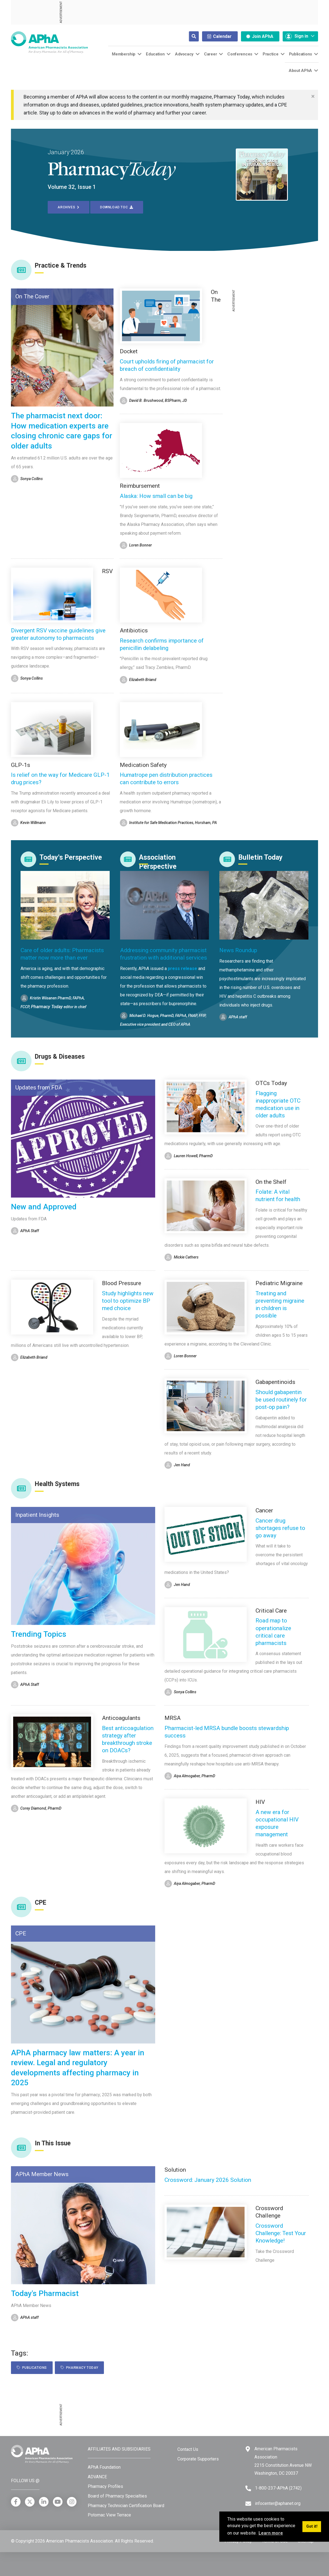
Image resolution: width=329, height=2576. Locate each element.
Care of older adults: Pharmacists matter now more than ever (62, 954)
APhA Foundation (104, 2467)
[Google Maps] (248, 2449)
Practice (271, 54)
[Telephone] (248, 2488)
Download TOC (116, 207)
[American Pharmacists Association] (49, 42)
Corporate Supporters (198, 2459)
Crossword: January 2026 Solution (207, 2180)
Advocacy (184, 54)
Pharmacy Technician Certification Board (126, 2505)
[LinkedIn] (44, 2502)
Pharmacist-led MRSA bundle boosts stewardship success (226, 1732)
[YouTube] (58, 2502)
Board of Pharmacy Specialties (117, 2496)
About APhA (300, 70)
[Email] (248, 2503)
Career (210, 54)
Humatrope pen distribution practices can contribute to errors (166, 779)
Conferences (239, 54)
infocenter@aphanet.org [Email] (277, 2503)
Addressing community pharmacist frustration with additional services (163, 954)
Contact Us (187, 2449)
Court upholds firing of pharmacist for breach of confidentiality (167, 365)
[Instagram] (71, 2502)
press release (182, 968)
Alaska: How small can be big (156, 496)
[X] (30, 2502)
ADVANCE (97, 2476)
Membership (123, 54)
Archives (69, 207)
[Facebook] (16, 2502)
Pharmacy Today (79, 2368)
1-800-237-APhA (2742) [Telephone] (278, 2488)
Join (259, 36)
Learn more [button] (271, 2533)
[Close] (313, 96)
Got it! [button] (311, 2526)
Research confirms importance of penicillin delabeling (162, 644)
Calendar (219, 36)
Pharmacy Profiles (105, 2486)
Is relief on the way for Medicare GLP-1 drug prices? (60, 779)
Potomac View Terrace (109, 2515)
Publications (300, 54)
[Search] (189, 36)
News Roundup (238, 950)
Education (155, 54)
